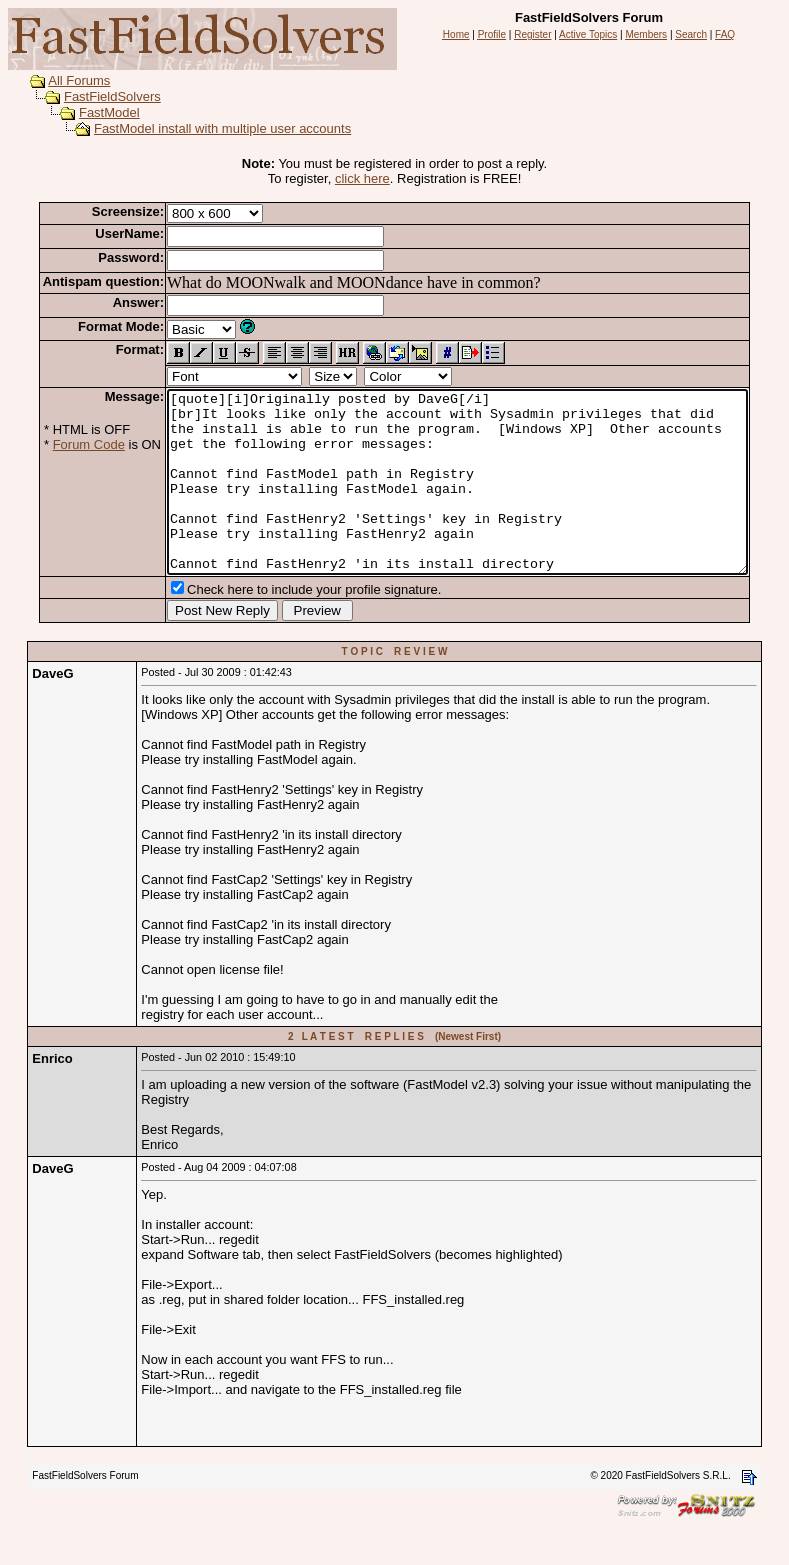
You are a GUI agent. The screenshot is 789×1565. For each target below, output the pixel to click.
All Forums (60, 80)
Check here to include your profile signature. (283, 625)
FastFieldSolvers (93, 96)
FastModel (90, 112)
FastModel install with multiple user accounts (203, 128)
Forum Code (58, 444)
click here (366, 178)
